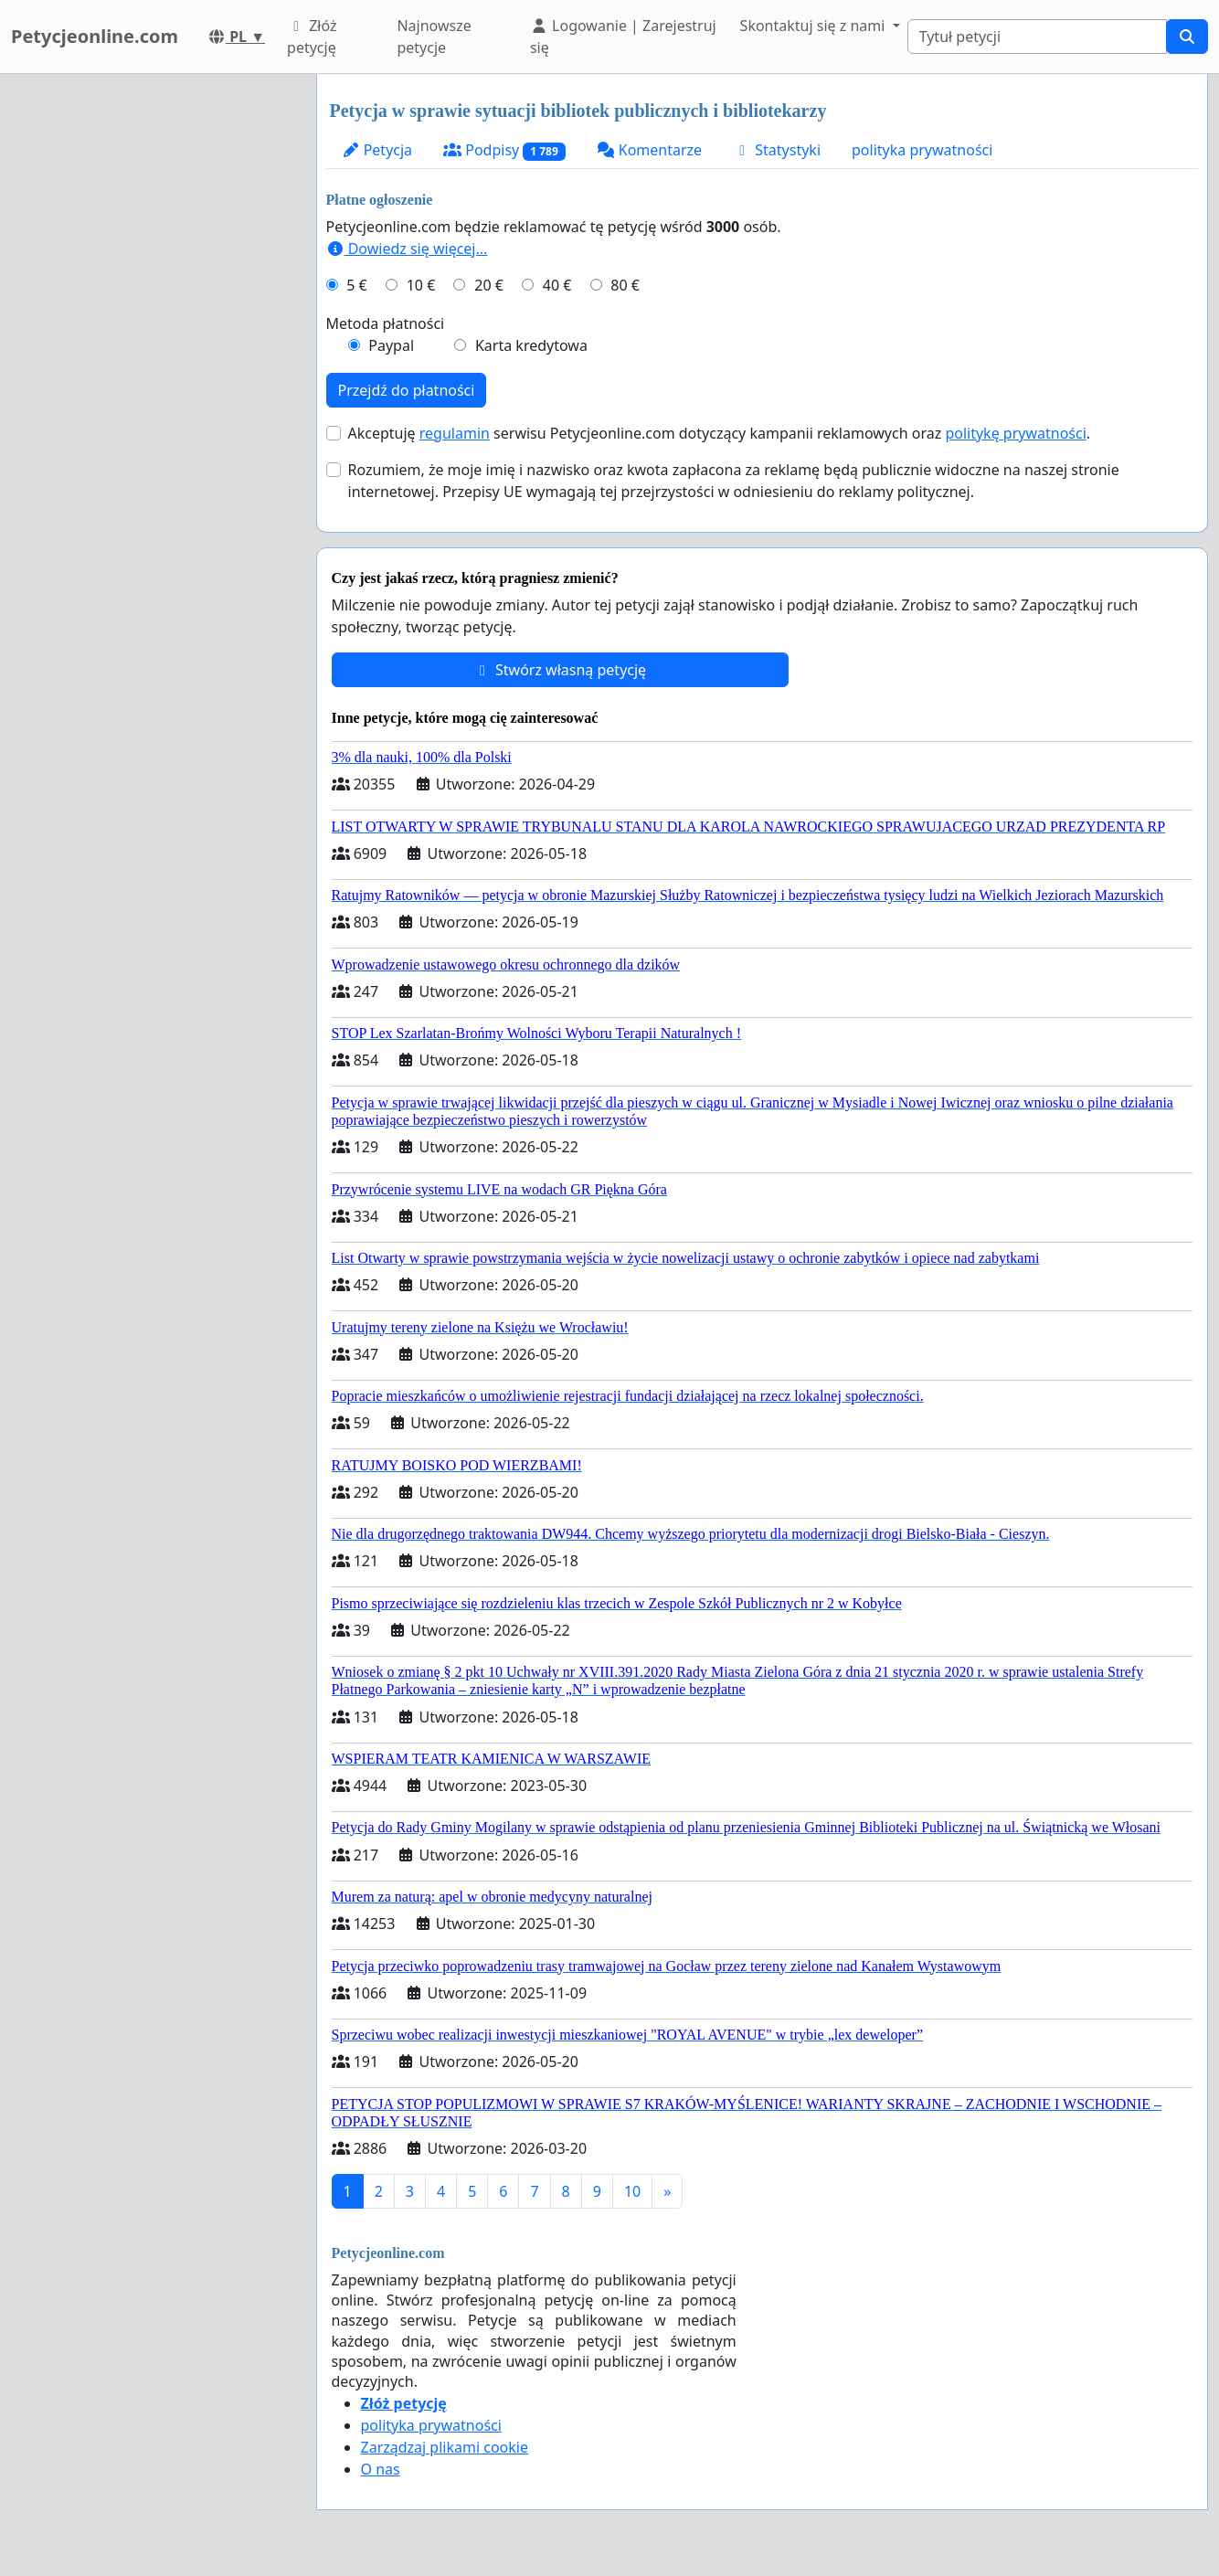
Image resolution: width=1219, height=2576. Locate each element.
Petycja (377, 150)
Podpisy (504, 150)
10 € (421, 285)
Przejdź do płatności (406, 390)
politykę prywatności (1015, 433)
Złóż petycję (311, 37)
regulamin (454, 433)
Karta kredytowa (531, 345)
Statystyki (777, 150)
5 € (356, 285)
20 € (489, 285)
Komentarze (650, 150)
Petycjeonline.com (94, 36)
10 (632, 2191)
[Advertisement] (148, 348)
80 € (625, 285)
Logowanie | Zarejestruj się (623, 37)
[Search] (1037, 36)
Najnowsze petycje (434, 37)
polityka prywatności (922, 150)
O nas (380, 2469)
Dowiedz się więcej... (407, 249)
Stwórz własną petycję (559, 670)
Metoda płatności (385, 323)
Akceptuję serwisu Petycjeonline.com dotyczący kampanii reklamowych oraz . (719, 433)
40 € (557, 285)
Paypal (391, 345)
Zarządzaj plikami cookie (444, 2447)
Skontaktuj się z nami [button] (814, 26)
